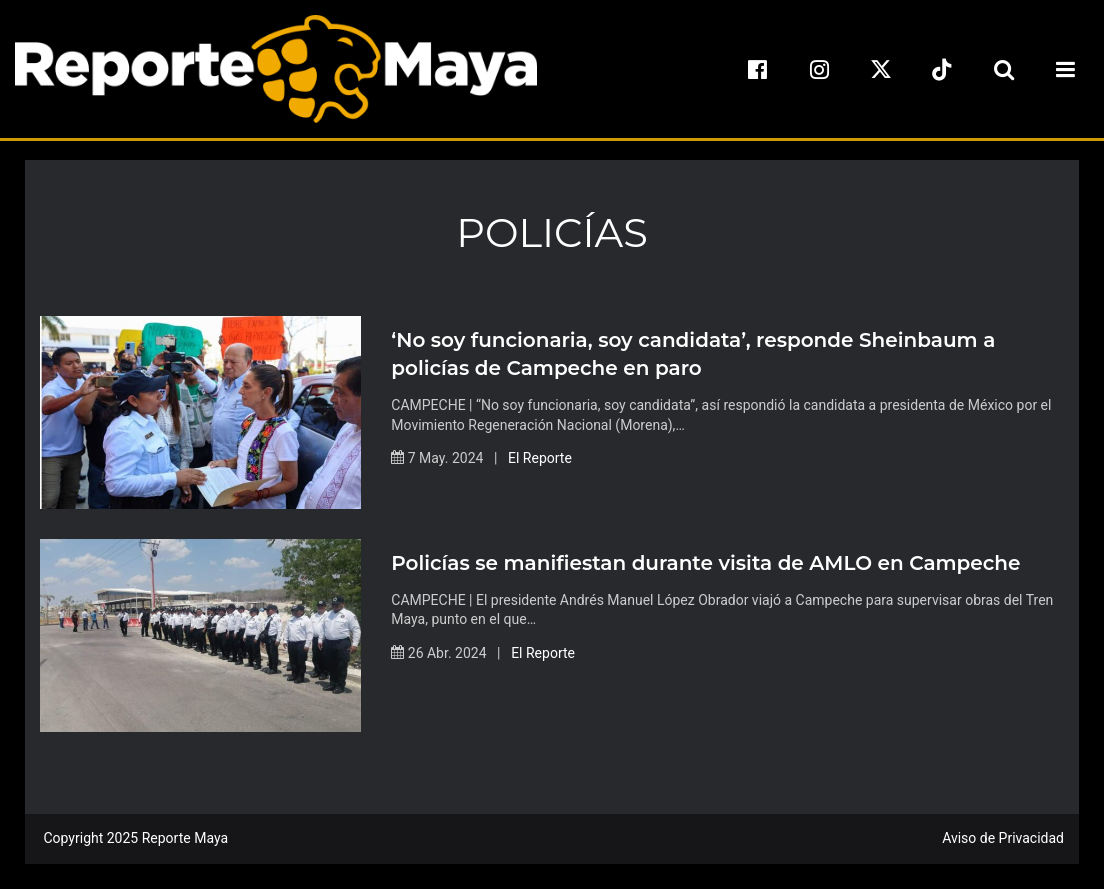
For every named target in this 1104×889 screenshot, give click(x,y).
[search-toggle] (1004, 69)
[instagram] (819, 69)
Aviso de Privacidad (1003, 838)
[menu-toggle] (1065, 69)
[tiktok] (942, 69)
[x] (881, 69)
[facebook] (758, 69)
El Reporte (540, 458)
